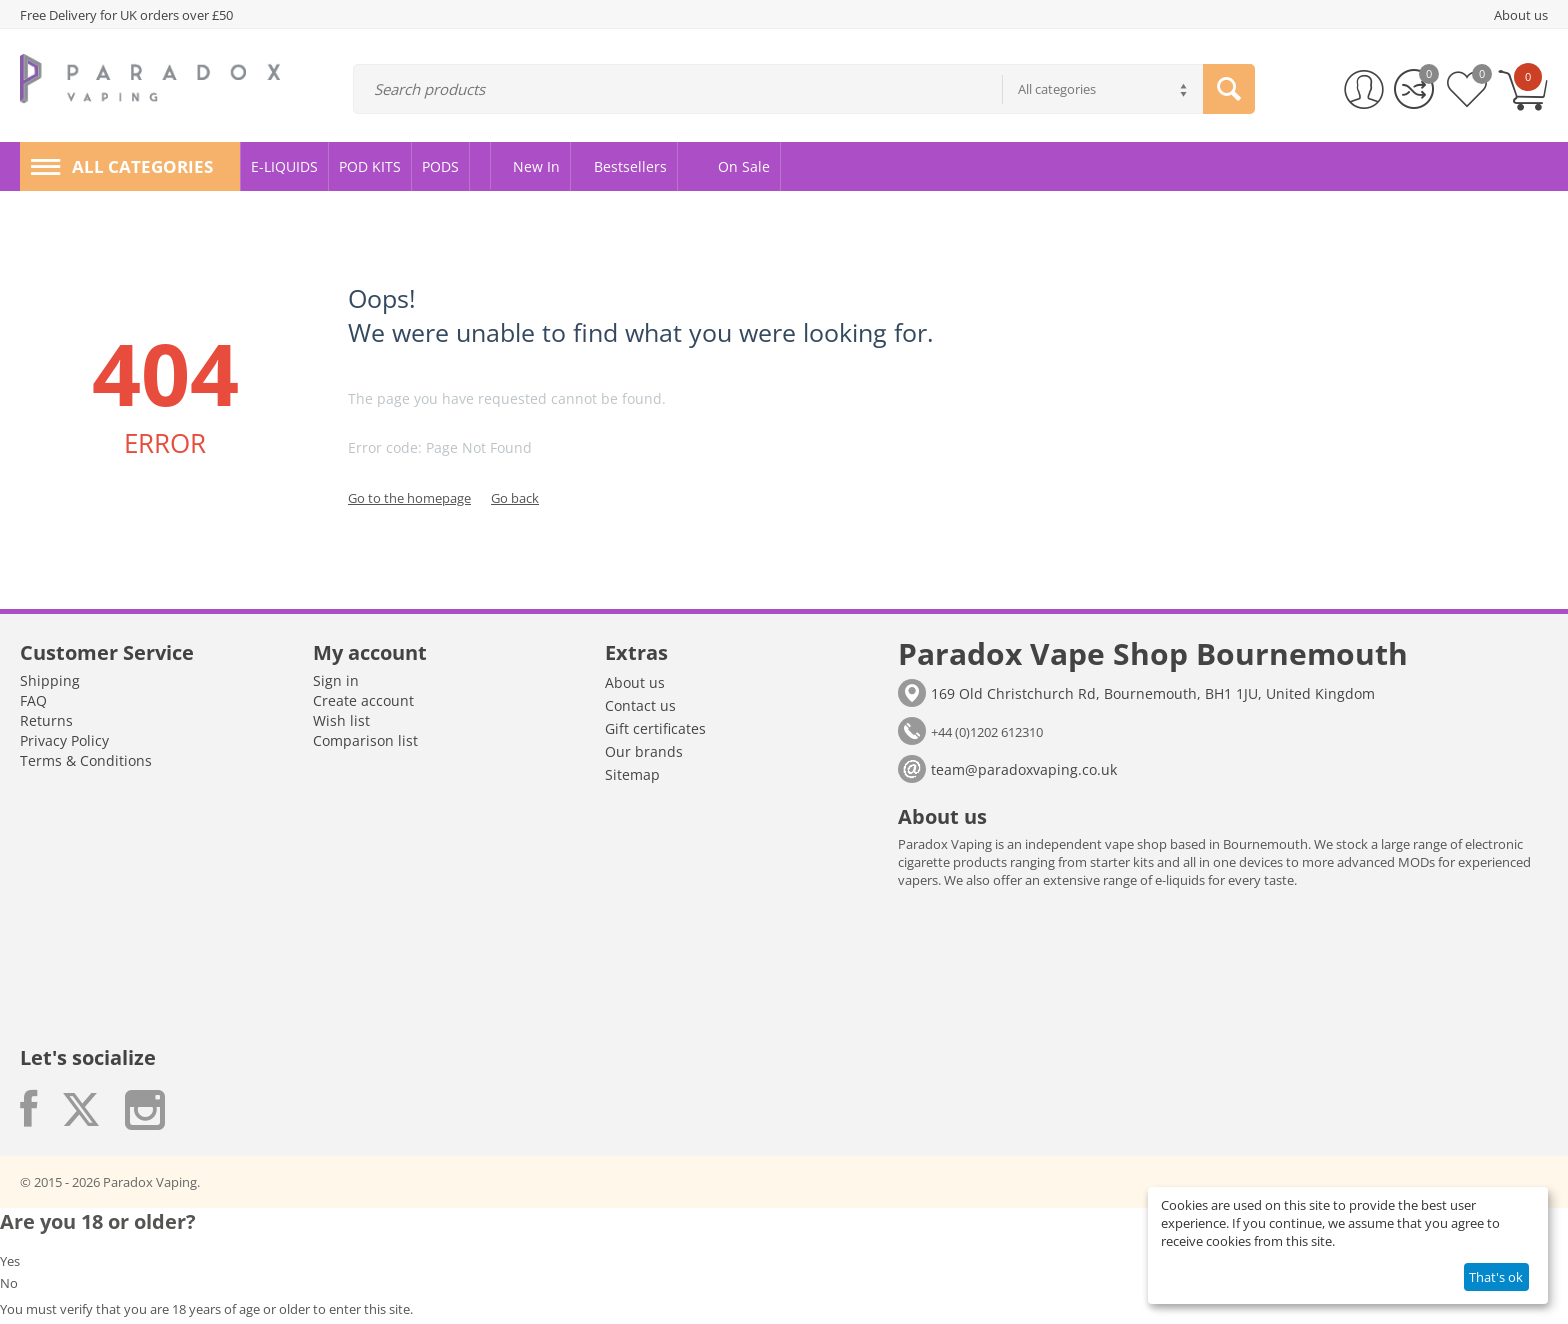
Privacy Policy (64, 740)
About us (635, 682)
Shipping (50, 680)
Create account (363, 700)
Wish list (341, 720)
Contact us (640, 705)
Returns (46, 720)
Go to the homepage (409, 498)
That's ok (1496, 1277)
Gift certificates (655, 728)
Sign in (336, 680)
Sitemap (632, 774)
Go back (515, 498)
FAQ (33, 700)
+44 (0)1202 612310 (987, 732)
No (9, 1283)
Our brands (644, 751)
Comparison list (365, 740)
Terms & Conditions (86, 760)
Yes (10, 1261)
